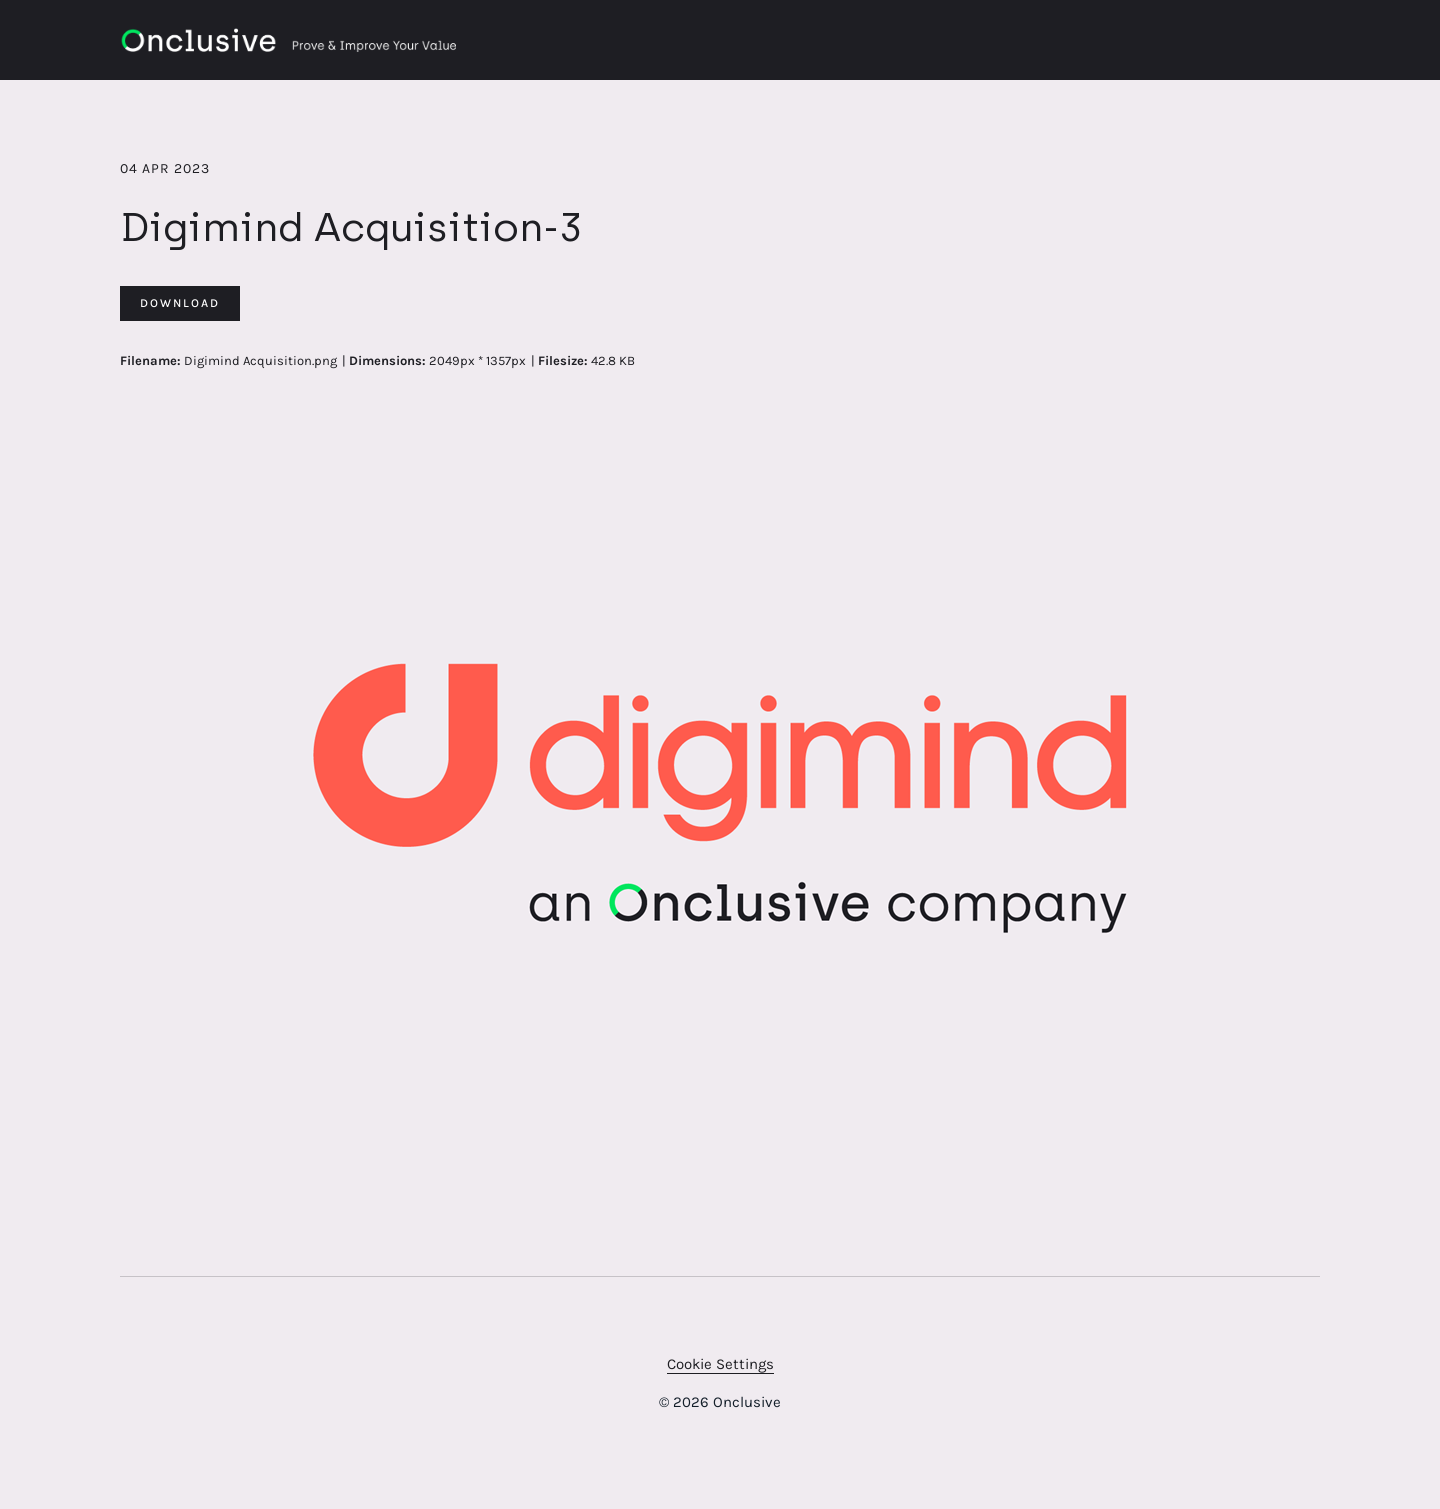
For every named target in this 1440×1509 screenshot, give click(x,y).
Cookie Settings (720, 1364)
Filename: (150, 360)
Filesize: (563, 360)
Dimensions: (387, 360)
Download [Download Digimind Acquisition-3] (180, 303)
